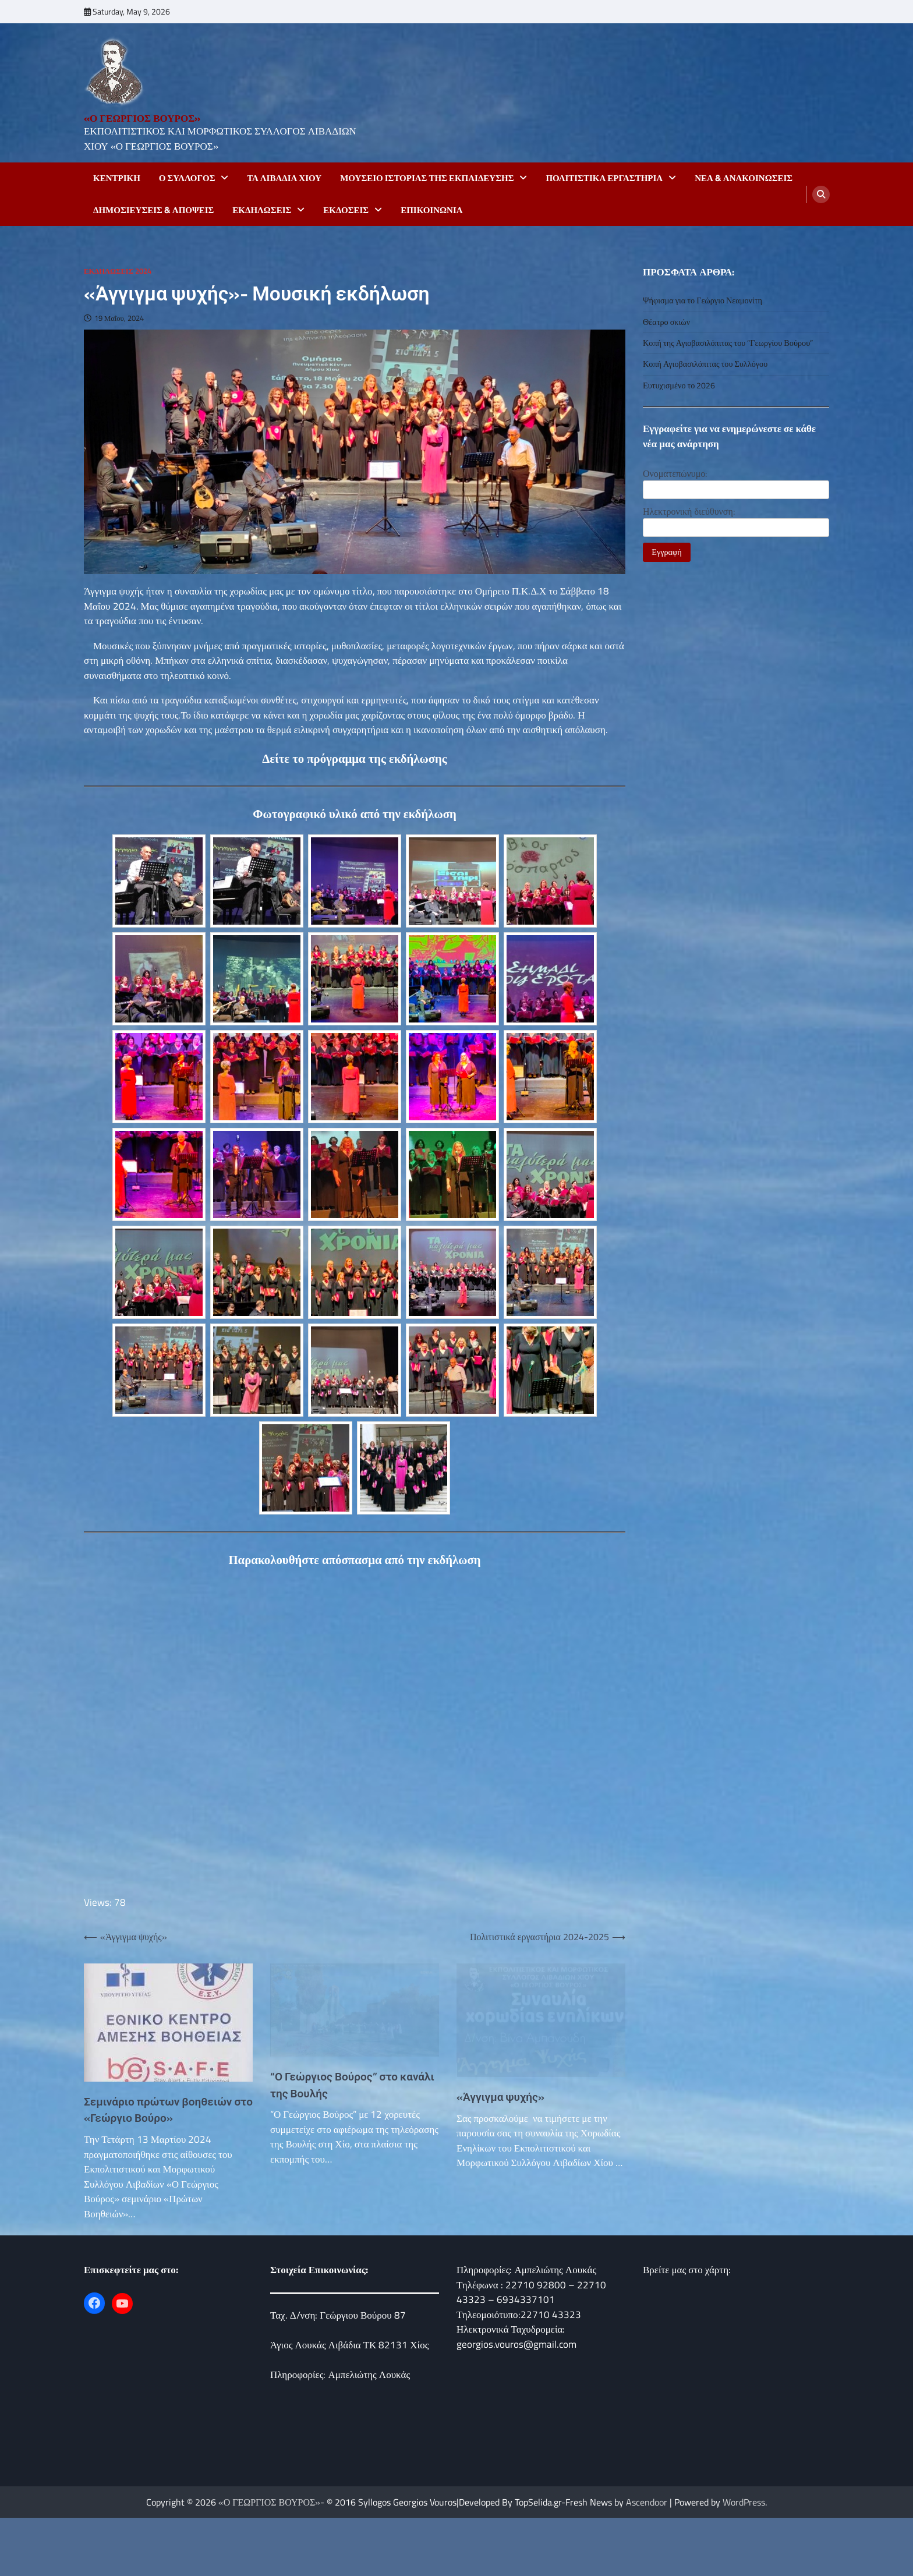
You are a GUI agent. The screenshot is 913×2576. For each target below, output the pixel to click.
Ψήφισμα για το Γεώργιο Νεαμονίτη (702, 300)
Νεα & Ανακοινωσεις (743, 178)
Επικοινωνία (431, 210)
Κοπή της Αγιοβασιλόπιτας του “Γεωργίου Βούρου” (728, 343)
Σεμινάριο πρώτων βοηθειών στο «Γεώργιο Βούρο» (168, 2168)
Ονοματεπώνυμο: (675, 473)
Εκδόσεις (346, 210)
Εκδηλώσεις (261, 210)
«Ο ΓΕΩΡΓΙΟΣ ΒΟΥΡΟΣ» (142, 118)
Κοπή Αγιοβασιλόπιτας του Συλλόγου (705, 364)
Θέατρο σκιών (666, 322)
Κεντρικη (116, 178)
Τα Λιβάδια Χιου (284, 178)
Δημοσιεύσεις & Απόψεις (153, 210)
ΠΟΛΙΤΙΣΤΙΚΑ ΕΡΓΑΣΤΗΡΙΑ (604, 178)
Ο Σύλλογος (187, 178)
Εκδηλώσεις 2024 (117, 271)
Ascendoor (646, 2560)
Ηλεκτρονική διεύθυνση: (689, 511)
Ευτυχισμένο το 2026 (679, 385)
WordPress (744, 2560)
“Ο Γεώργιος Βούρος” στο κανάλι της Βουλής (352, 2084)
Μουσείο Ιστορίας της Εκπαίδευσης (427, 178)
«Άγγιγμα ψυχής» (500, 2097)
